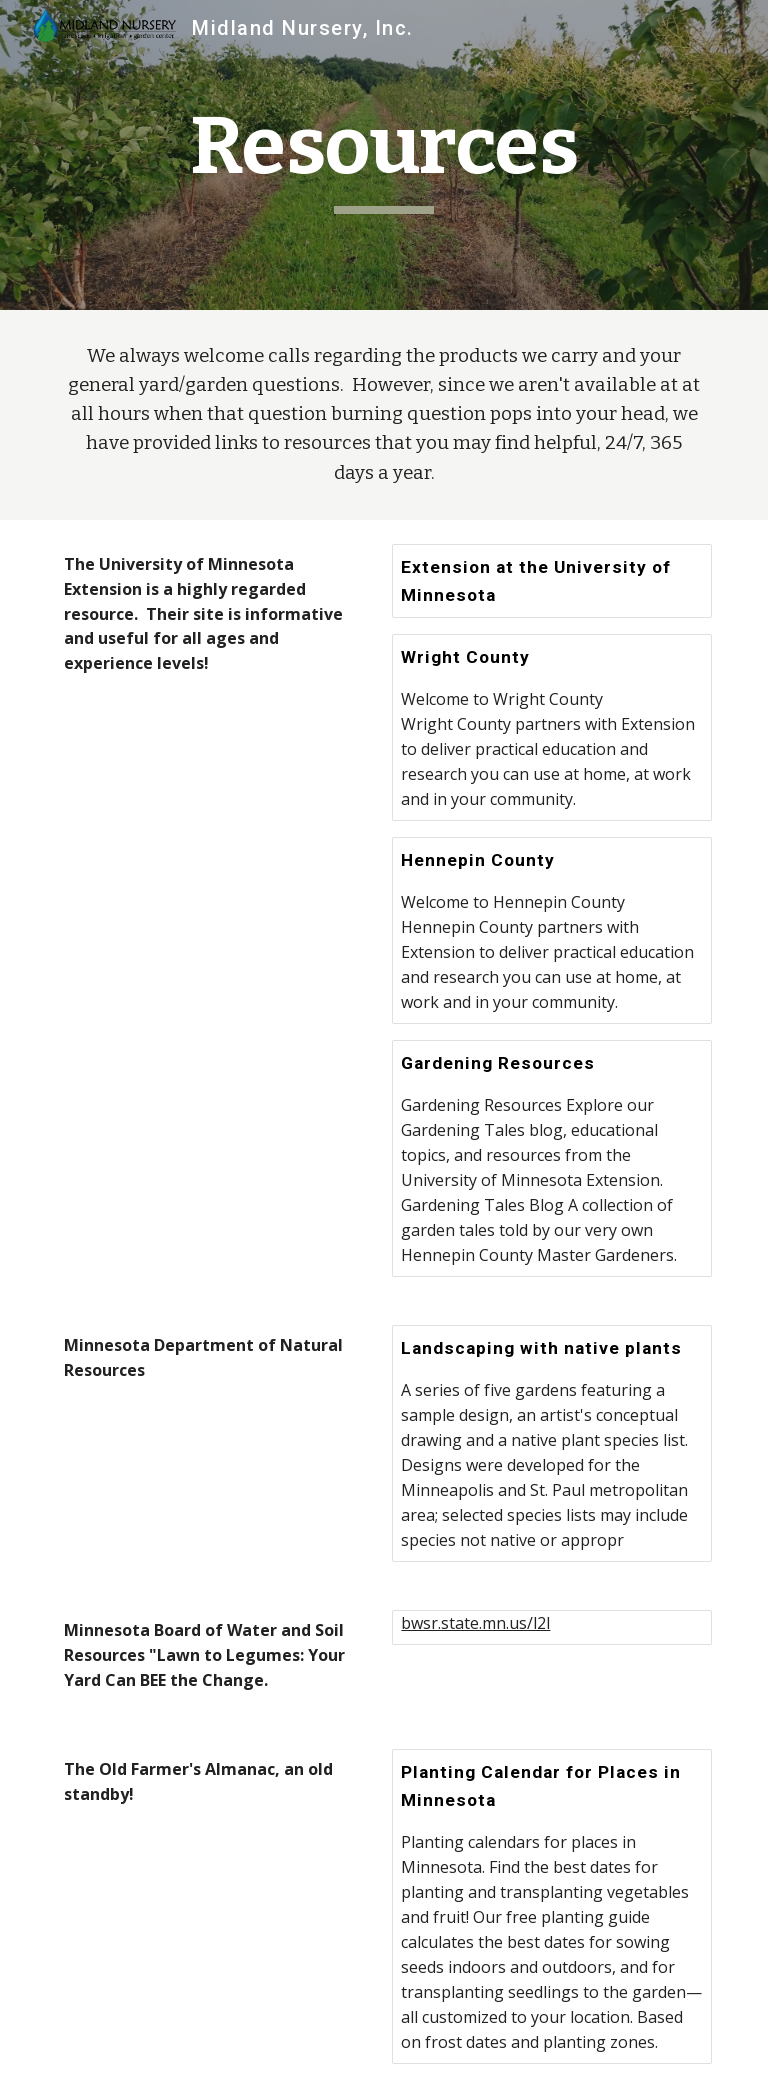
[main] (383, 155)
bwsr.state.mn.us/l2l (475, 1623)
